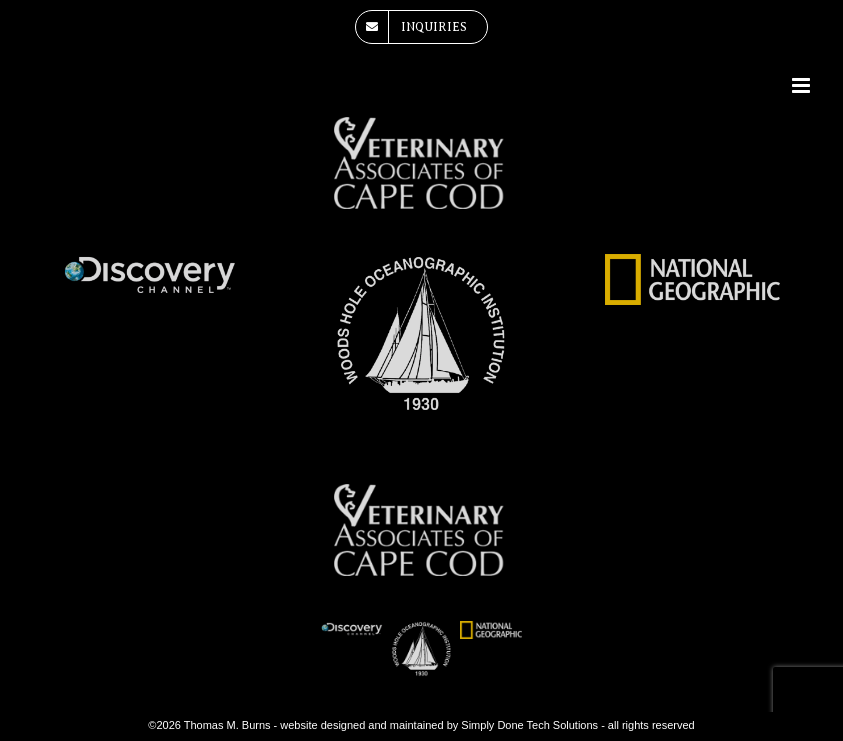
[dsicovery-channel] (150, 263)
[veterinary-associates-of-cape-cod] (421, 126)
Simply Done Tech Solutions (529, 725)
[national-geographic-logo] (692, 263)
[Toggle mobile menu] (802, 85)
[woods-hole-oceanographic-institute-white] (421, 263)
